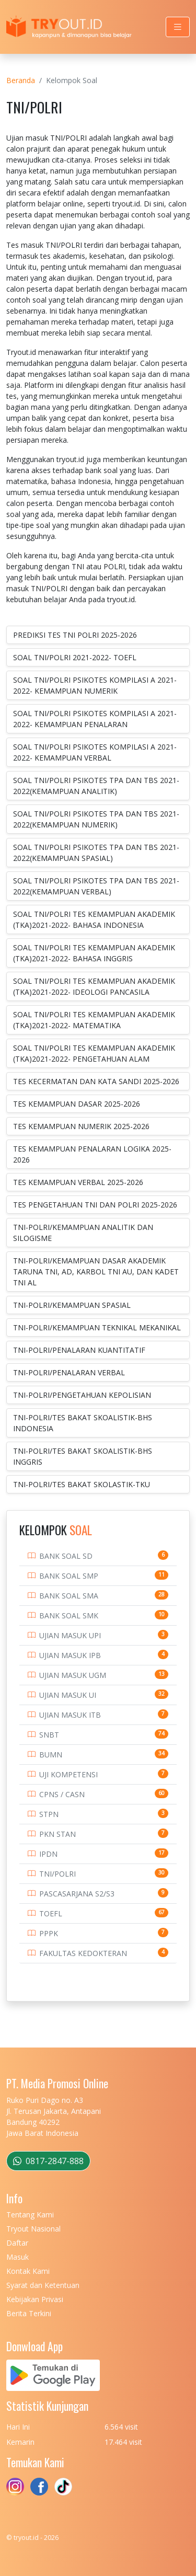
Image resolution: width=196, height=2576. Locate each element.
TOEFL (50, 1913)
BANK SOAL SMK (68, 1615)
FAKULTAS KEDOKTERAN (83, 1953)
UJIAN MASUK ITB (70, 1715)
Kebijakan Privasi (34, 2299)
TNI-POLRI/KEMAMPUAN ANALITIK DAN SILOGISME (83, 1232)
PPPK (48, 1933)
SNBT (49, 1735)
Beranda (20, 80)
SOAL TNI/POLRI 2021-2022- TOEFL (74, 657)
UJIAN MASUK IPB (70, 1655)
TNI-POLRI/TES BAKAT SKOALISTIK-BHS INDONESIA (82, 1422)
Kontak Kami (28, 2271)
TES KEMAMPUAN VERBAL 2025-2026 (78, 1182)
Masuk (17, 2257)
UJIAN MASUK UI (67, 1695)
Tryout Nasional (33, 2229)
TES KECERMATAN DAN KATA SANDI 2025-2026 (96, 1081)
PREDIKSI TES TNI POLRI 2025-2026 (75, 635)
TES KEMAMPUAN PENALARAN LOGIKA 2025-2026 (92, 1154)
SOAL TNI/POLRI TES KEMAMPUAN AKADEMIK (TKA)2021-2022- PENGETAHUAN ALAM (94, 1053)
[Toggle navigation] (178, 27)
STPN (49, 1814)
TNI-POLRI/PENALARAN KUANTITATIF (79, 1350)
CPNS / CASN (62, 1794)
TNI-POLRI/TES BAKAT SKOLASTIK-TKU (81, 1484)
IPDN (48, 1854)
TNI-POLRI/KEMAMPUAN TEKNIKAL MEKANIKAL (97, 1327)
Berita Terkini (28, 2313)
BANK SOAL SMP (68, 1576)
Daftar (17, 2243)
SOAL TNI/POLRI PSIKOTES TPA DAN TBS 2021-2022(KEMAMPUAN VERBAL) (96, 886)
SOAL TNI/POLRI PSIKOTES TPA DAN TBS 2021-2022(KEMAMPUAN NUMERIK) (96, 819)
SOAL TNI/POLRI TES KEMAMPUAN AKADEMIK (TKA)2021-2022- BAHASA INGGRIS (94, 952)
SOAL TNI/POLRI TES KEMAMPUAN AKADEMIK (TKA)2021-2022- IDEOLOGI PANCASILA (94, 986)
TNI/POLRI (57, 1874)
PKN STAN (57, 1834)
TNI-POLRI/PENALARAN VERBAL (69, 1372)
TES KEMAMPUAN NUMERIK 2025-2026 (81, 1126)
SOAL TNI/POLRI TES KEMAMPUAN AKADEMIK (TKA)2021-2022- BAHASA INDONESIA (94, 919)
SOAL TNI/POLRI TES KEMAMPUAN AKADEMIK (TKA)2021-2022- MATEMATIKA (94, 1019)
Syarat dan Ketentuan (42, 2285)
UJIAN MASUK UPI (70, 1635)
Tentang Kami (30, 2215)
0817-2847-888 (48, 2161)
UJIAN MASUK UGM (72, 1675)
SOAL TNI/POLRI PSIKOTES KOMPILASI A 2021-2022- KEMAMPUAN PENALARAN (95, 718)
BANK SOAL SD (66, 1556)
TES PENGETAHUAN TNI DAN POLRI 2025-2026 (95, 1205)
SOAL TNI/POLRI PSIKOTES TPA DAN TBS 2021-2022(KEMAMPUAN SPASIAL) (96, 852)
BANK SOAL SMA (68, 1596)
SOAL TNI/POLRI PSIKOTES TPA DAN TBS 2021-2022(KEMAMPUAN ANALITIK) (96, 785)
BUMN (50, 1755)
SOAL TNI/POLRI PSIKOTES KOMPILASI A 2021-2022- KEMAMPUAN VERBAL (95, 752)
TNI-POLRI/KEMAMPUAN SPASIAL (72, 1305)
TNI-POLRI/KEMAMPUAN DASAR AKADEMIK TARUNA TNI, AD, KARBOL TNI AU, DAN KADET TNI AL (96, 1271)
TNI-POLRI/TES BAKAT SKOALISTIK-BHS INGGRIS (82, 1456)
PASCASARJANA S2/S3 (76, 1894)
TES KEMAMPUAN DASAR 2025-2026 (76, 1104)
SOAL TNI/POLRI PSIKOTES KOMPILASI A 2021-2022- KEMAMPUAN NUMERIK (95, 685)
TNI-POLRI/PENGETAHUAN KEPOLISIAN (82, 1395)
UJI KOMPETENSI (68, 1774)
